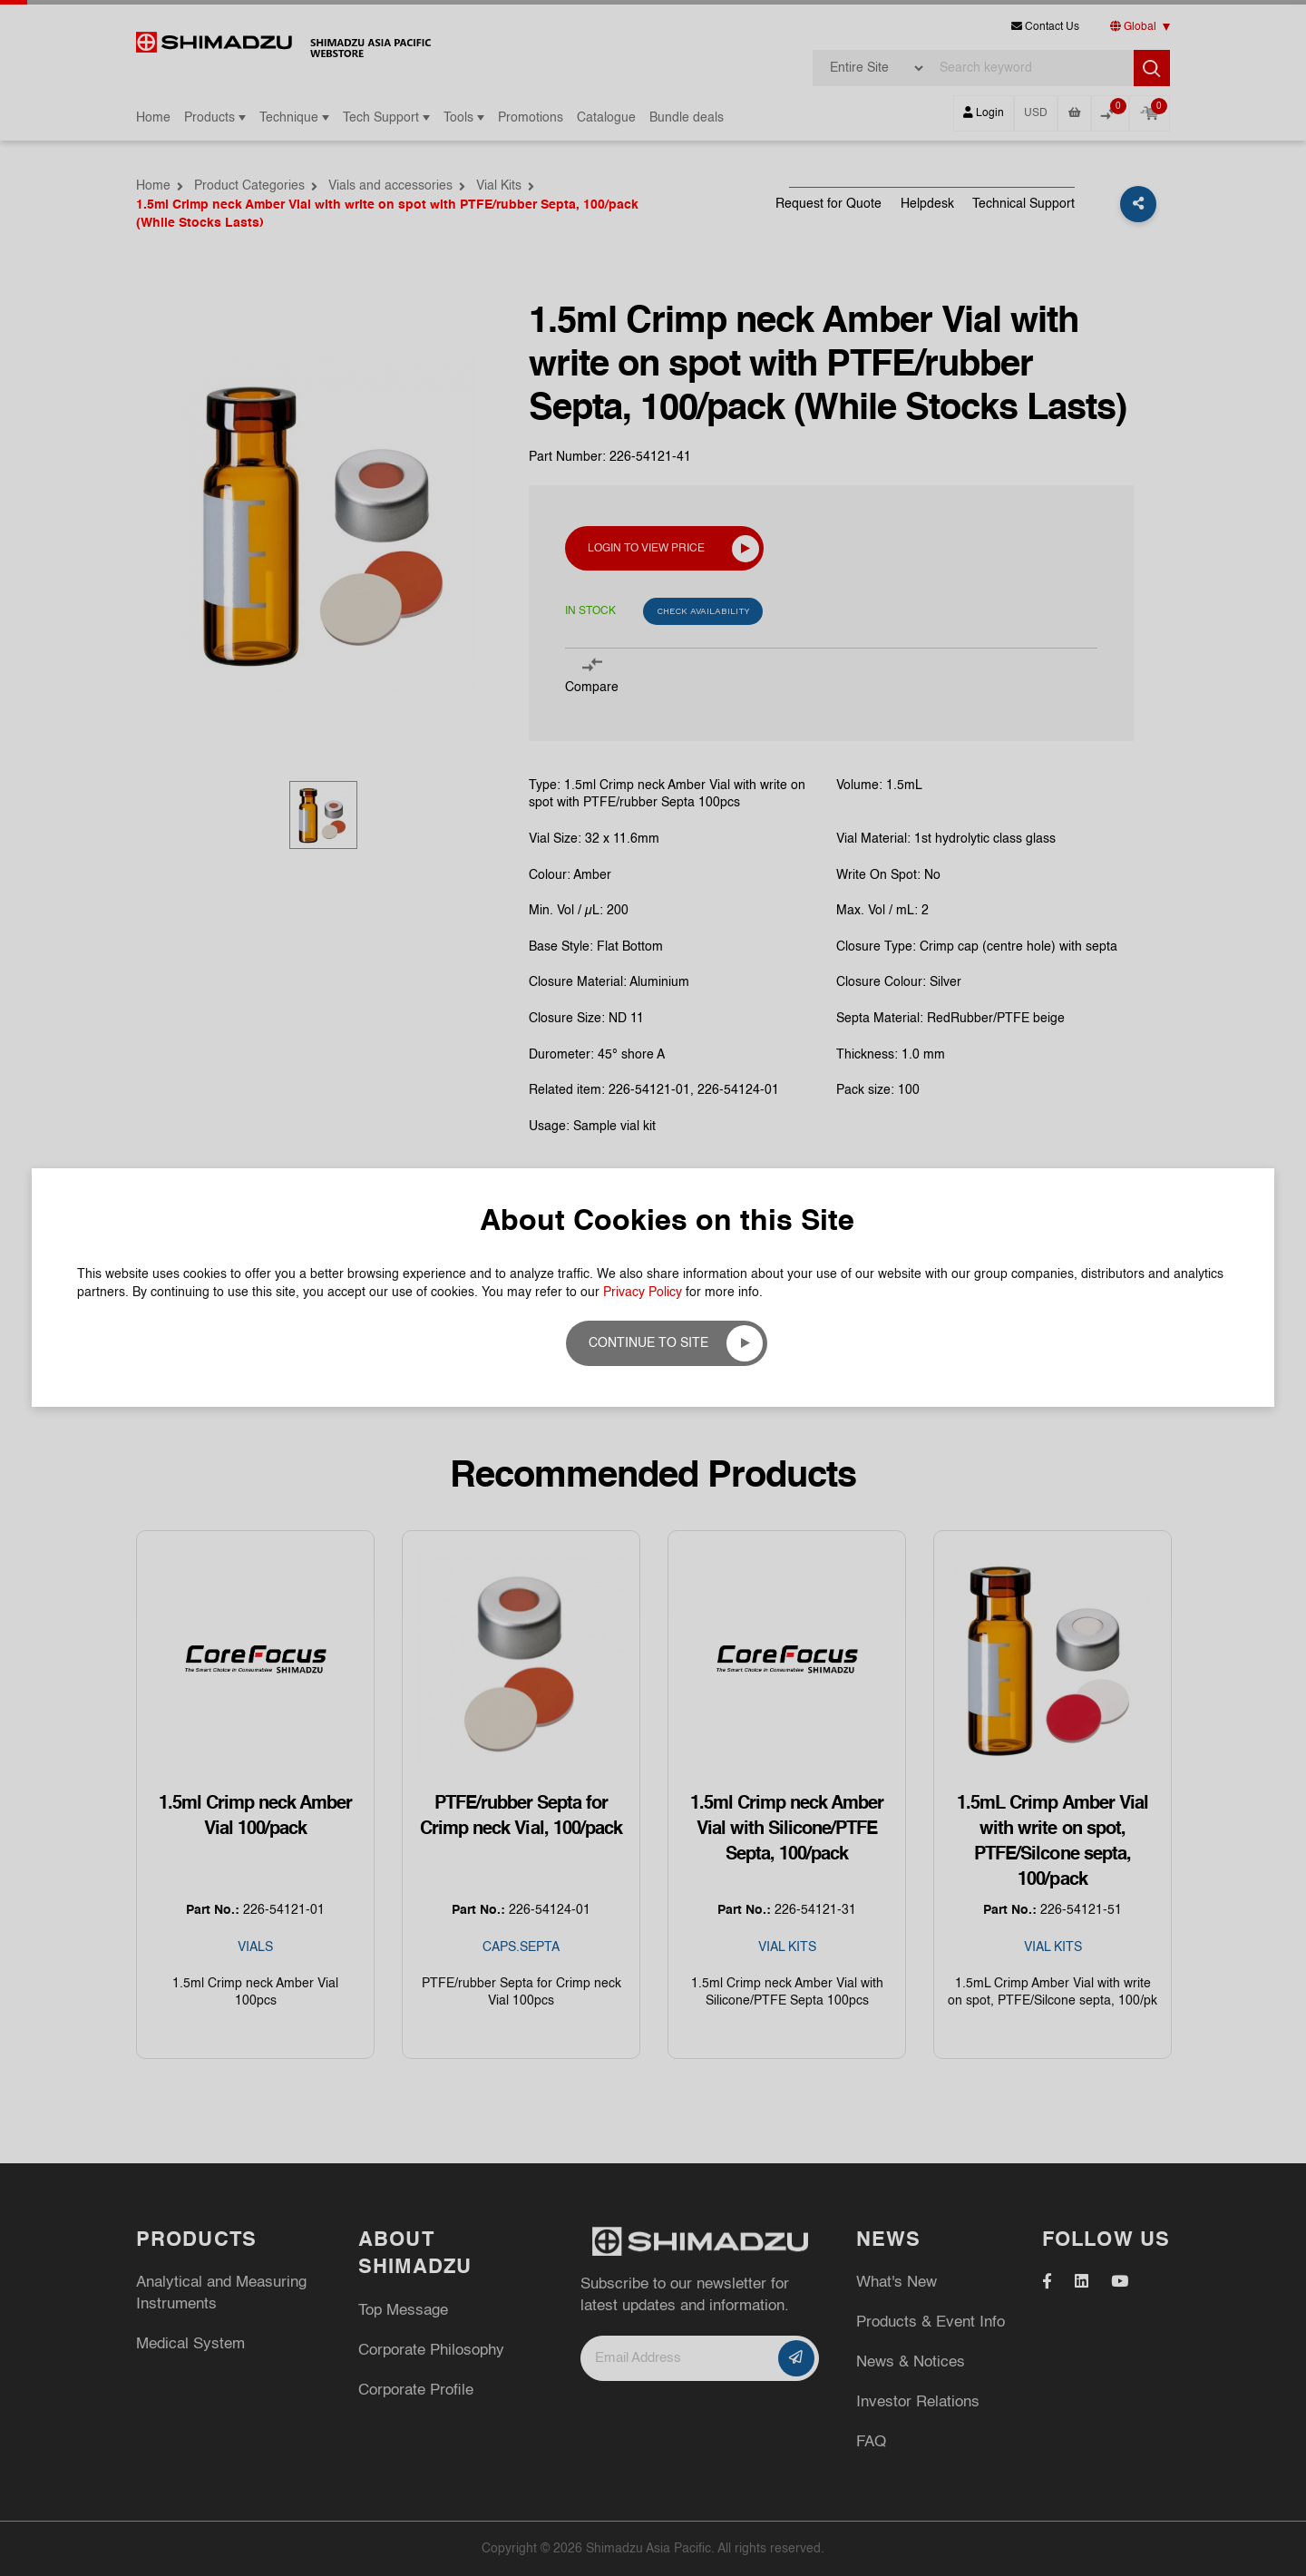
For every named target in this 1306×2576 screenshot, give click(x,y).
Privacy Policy (642, 1292)
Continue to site (648, 1343)
